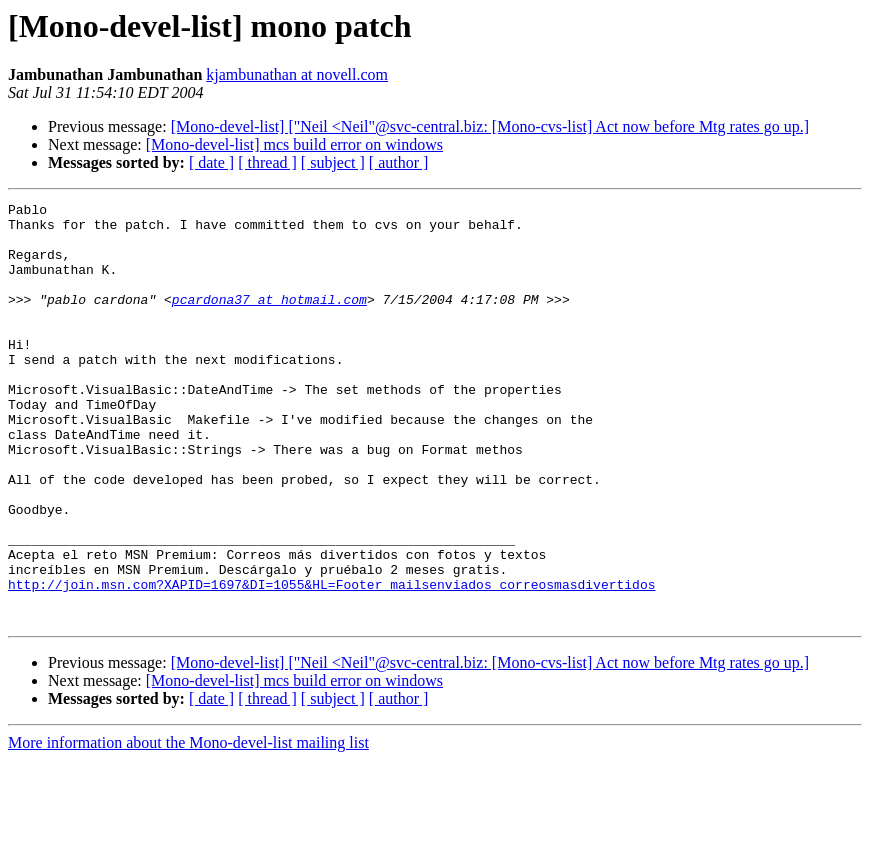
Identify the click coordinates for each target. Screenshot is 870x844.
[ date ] (211, 162)
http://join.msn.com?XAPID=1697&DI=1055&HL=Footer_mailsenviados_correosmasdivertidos (331, 662)
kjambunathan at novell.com (297, 74)
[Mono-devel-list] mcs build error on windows (294, 144)
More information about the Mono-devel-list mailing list (188, 826)
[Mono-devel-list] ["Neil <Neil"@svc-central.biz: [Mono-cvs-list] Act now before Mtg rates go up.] (490, 126)
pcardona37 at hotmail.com (269, 320)
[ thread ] (267, 162)
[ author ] (399, 162)
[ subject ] (333, 162)
